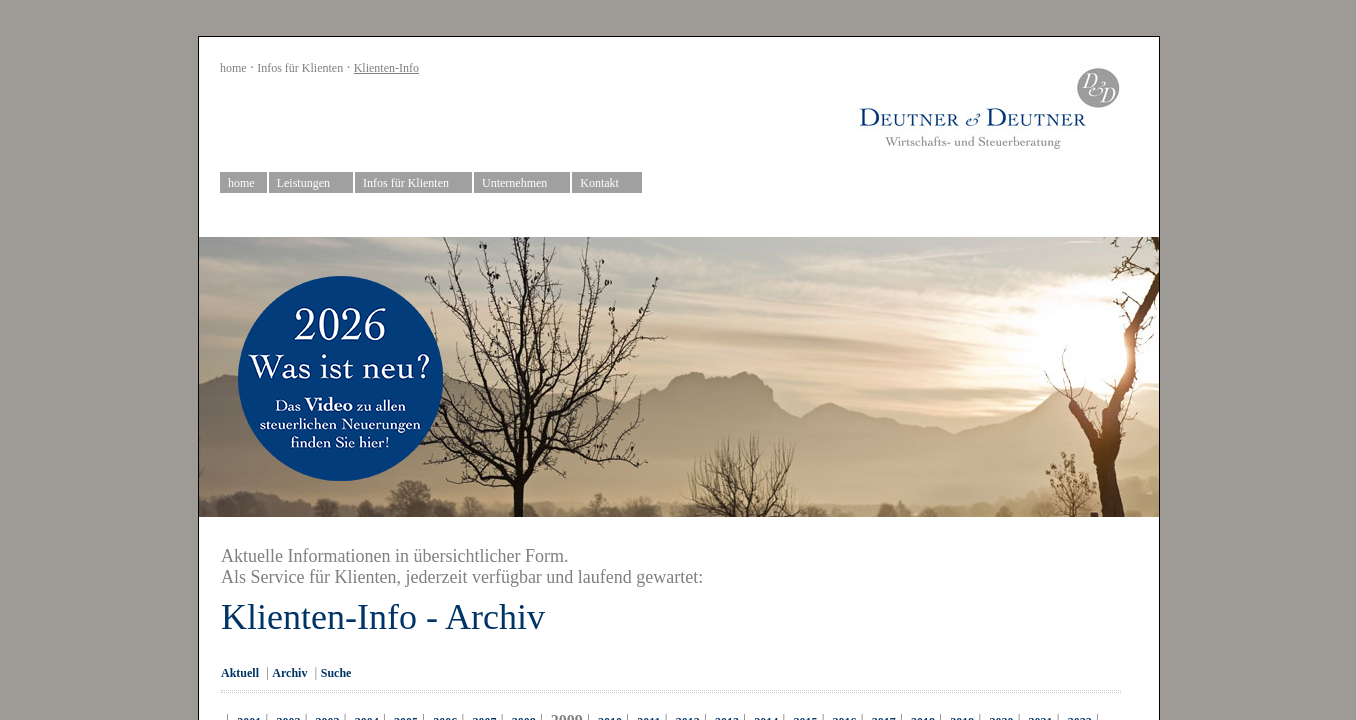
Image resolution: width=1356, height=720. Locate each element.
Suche (336, 673)
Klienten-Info (386, 68)
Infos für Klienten (300, 68)
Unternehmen (522, 184)
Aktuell (240, 673)
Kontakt (607, 184)
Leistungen (311, 184)
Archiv (289, 673)
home (233, 68)
